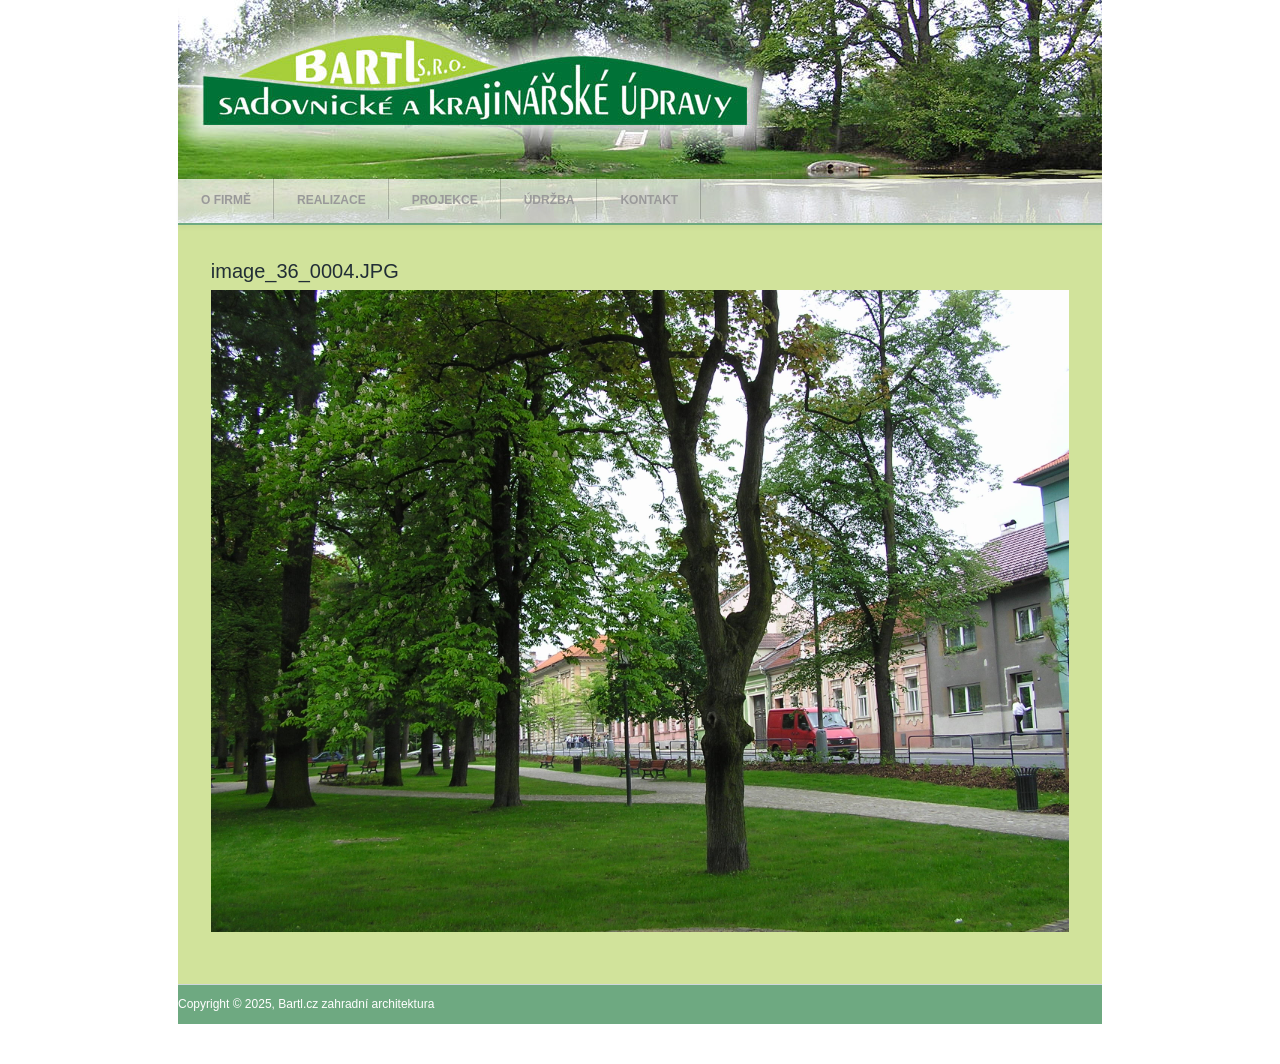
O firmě (226, 200)
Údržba (549, 200)
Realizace (331, 200)
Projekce (445, 200)
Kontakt (649, 200)
